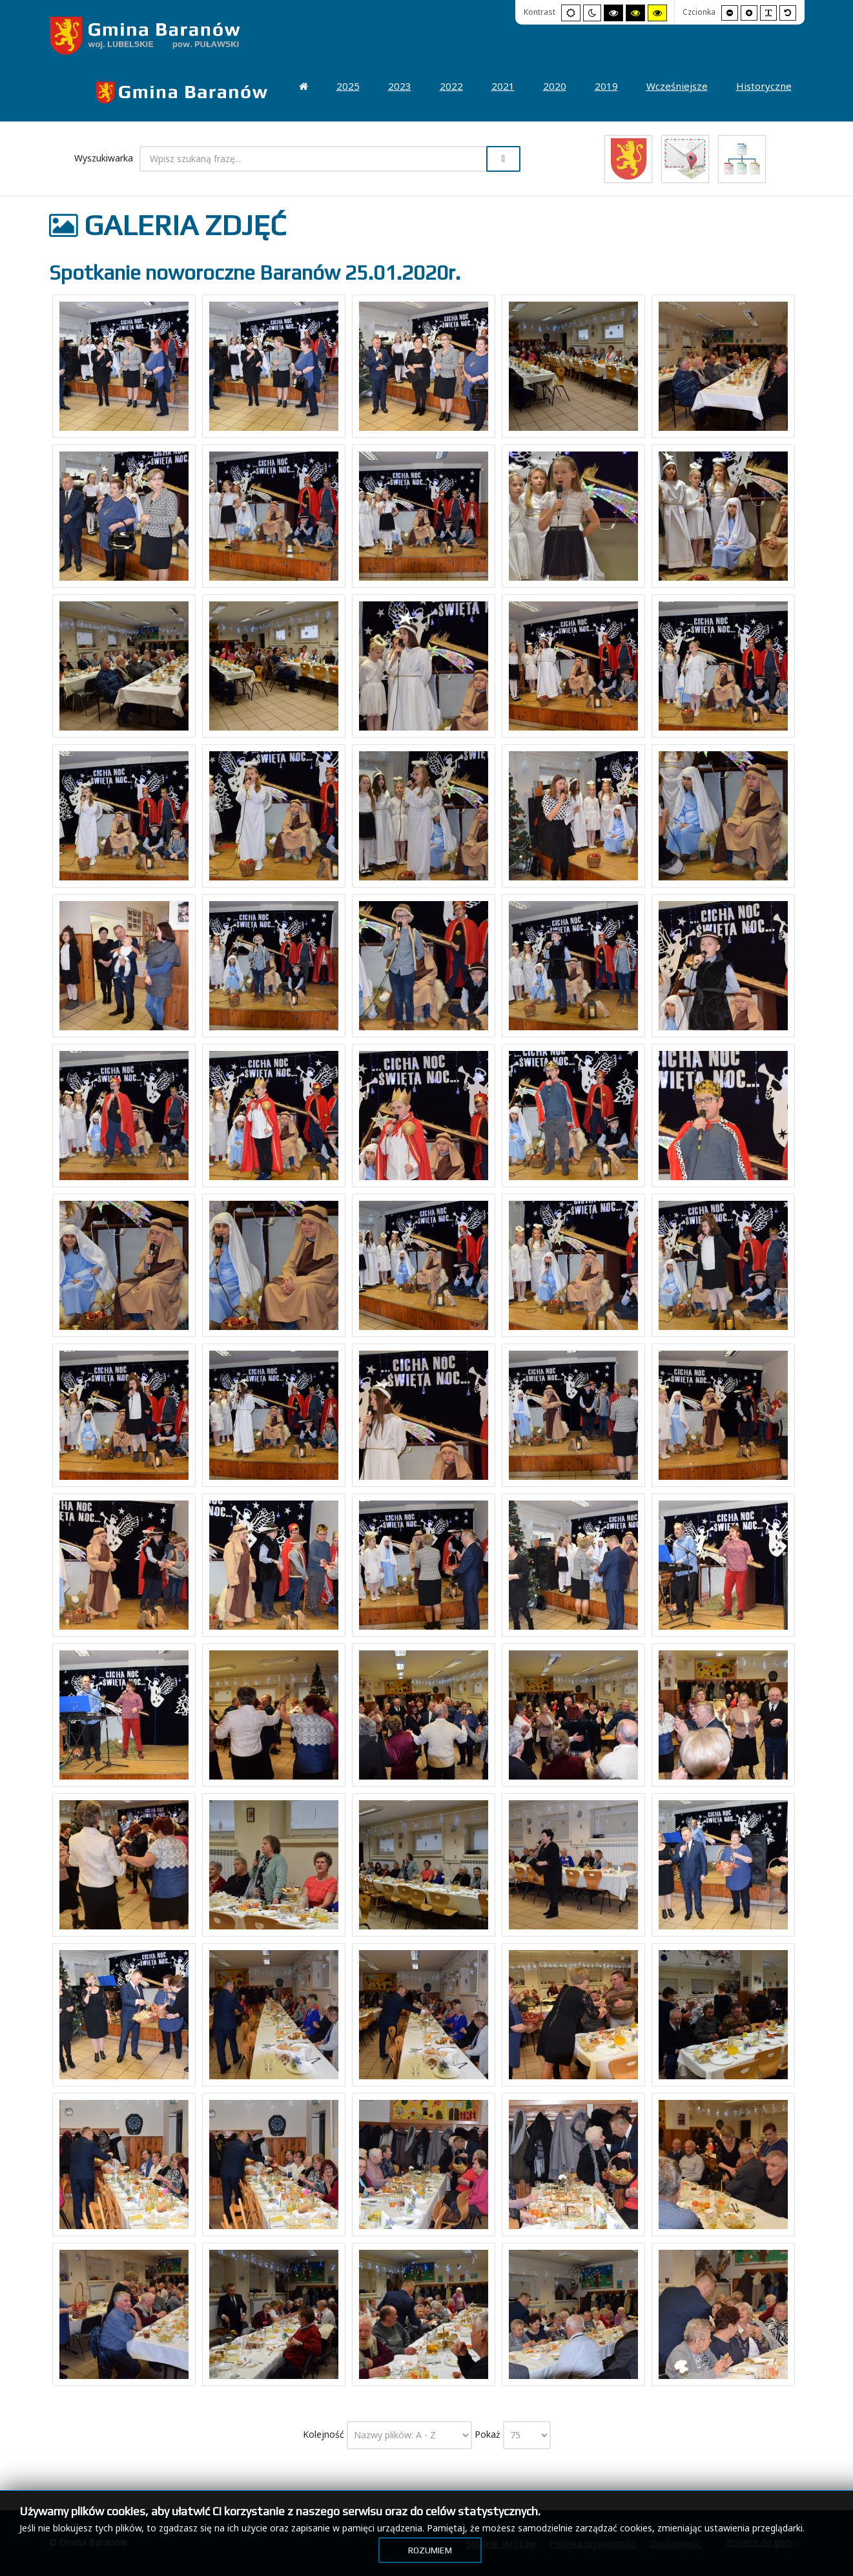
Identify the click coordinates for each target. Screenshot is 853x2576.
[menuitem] (182, 92)
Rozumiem (430, 2550)
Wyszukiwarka (103, 158)
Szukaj (503, 158)
